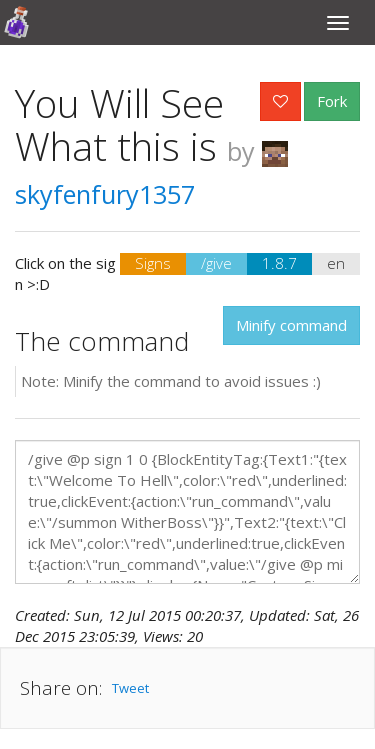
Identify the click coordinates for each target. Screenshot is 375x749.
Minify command (291, 325)
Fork (332, 101)
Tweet (130, 688)
